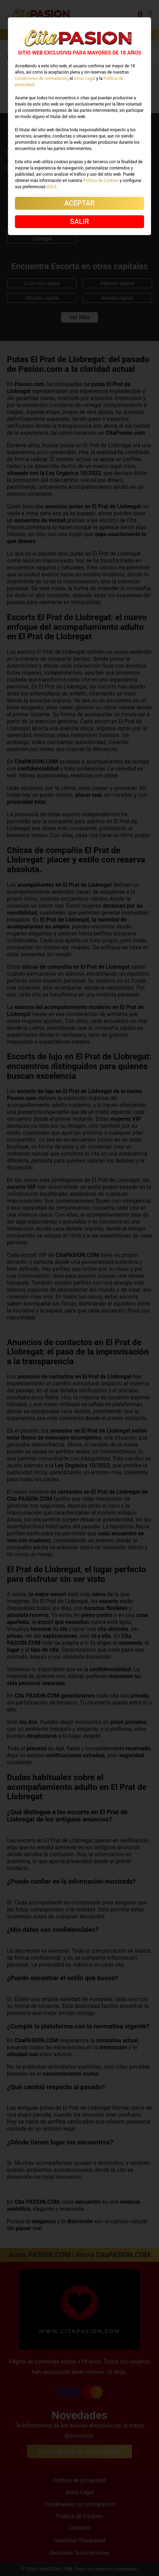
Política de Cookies (100, 180)
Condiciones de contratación (41, 78)
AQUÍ (51, 186)
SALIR (79, 221)
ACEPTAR (79, 203)
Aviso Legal (84, 78)
